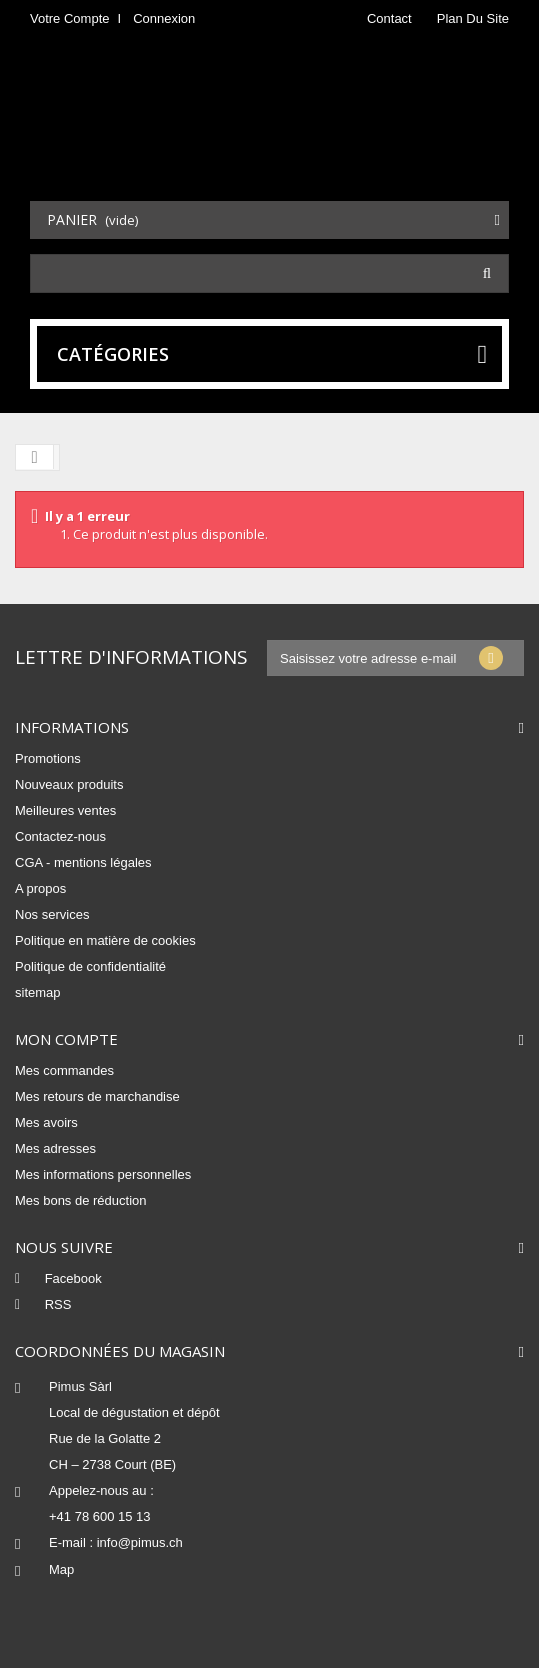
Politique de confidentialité (90, 966)
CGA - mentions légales (83, 862)
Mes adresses (55, 1148)
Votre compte (70, 18)
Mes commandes (64, 1070)
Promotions (48, 758)
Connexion (164, 18)
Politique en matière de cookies (105, 940)
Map (61, 1569)
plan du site (473, 18)
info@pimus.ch (140, 1542)
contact (389, 18)
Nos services (52, 914)
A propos (40, 888)
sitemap (38, 992)
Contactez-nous (60, 836)
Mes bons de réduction (81, 1200)
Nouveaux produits (69, 784)
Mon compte (66, 1039)
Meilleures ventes (65, 810)
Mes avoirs (46, 1122)
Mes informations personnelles (103, 1174)
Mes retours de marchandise (97, 1096)
